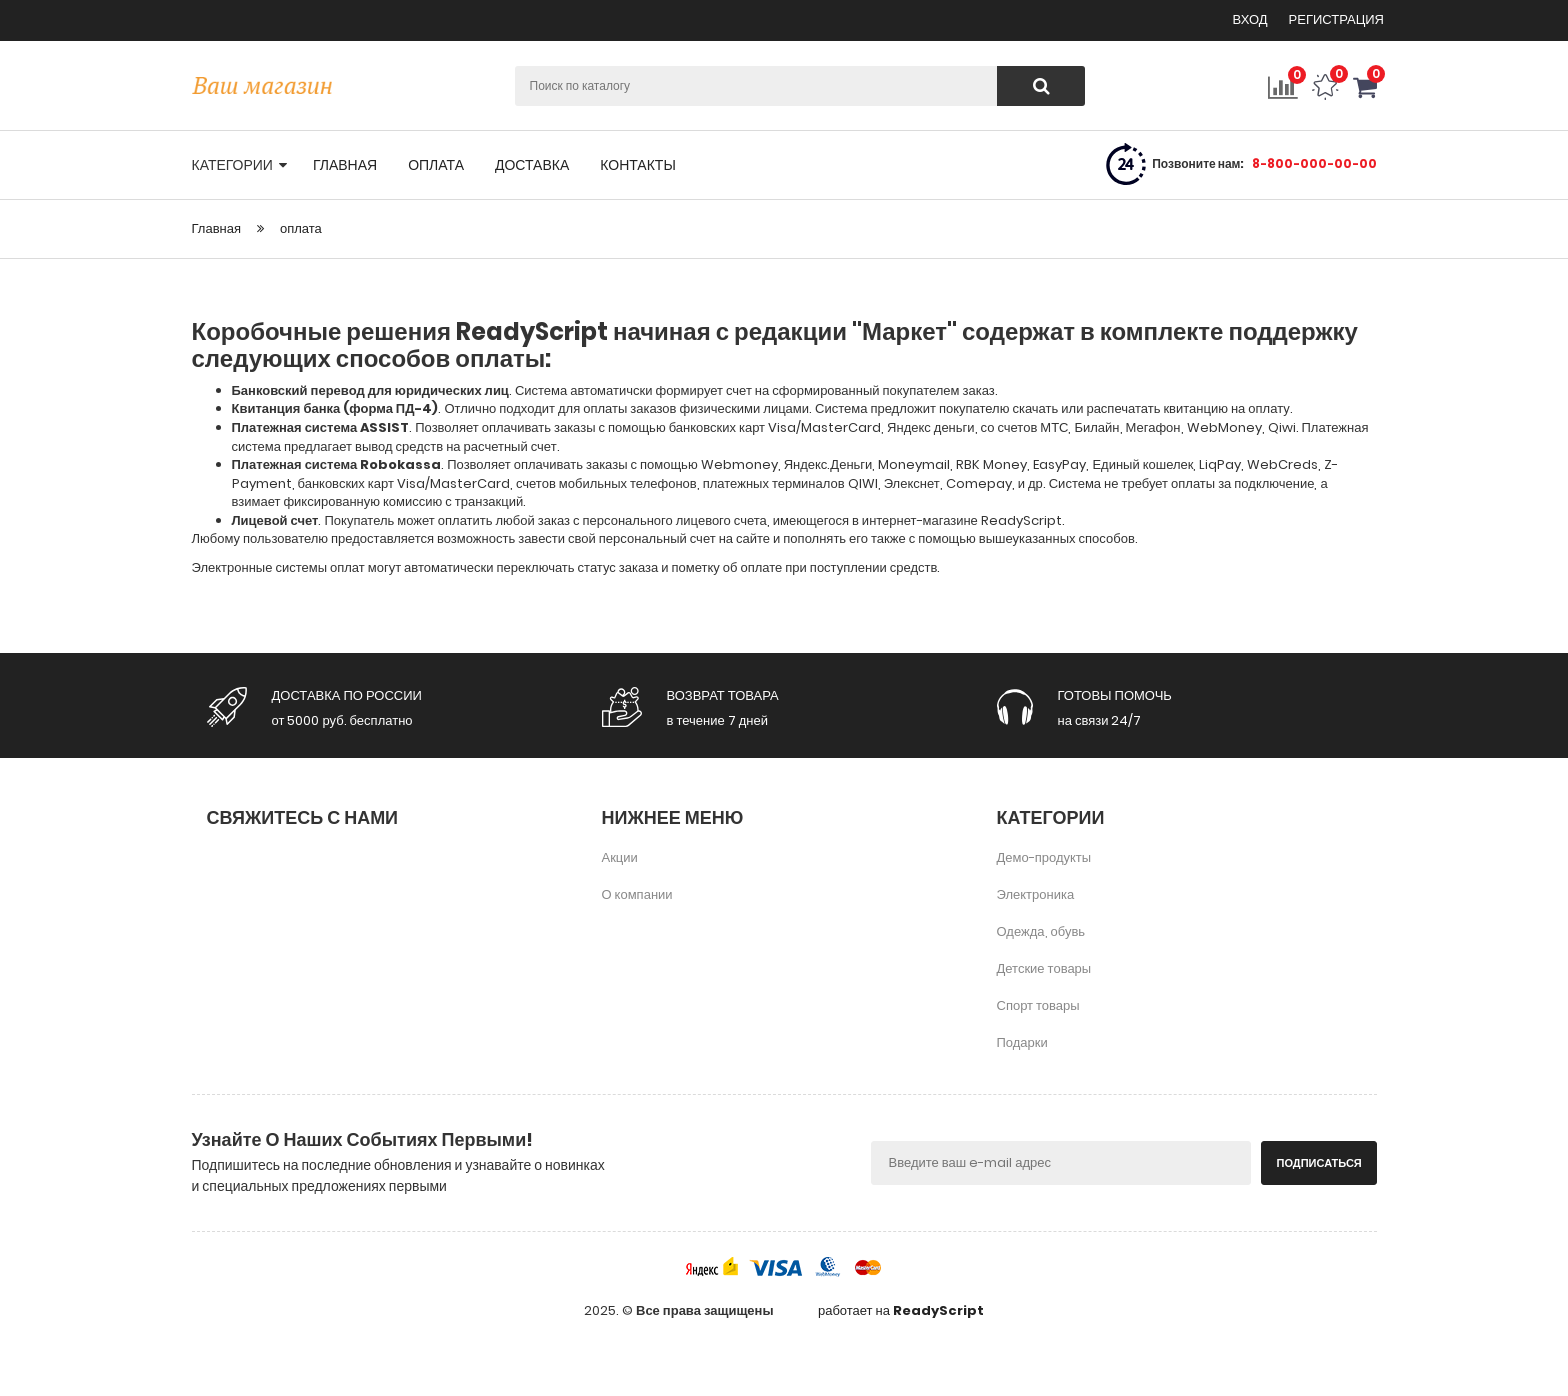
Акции (620, 857)
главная (345, 165)
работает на (901, 1311)
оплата (436, 165)
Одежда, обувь (1041, 931)
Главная (216, 228)
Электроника (1036, 894)
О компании (637, 894)
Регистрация (1336, 19)
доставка (532, 165)
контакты (638, 165)
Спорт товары (1038, 1005)
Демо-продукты (1044, 857)
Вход (1252, 19)
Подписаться (1319, 1163)
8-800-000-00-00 (1314, 163)
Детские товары (1044, 968)
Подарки (1022, 1042)
